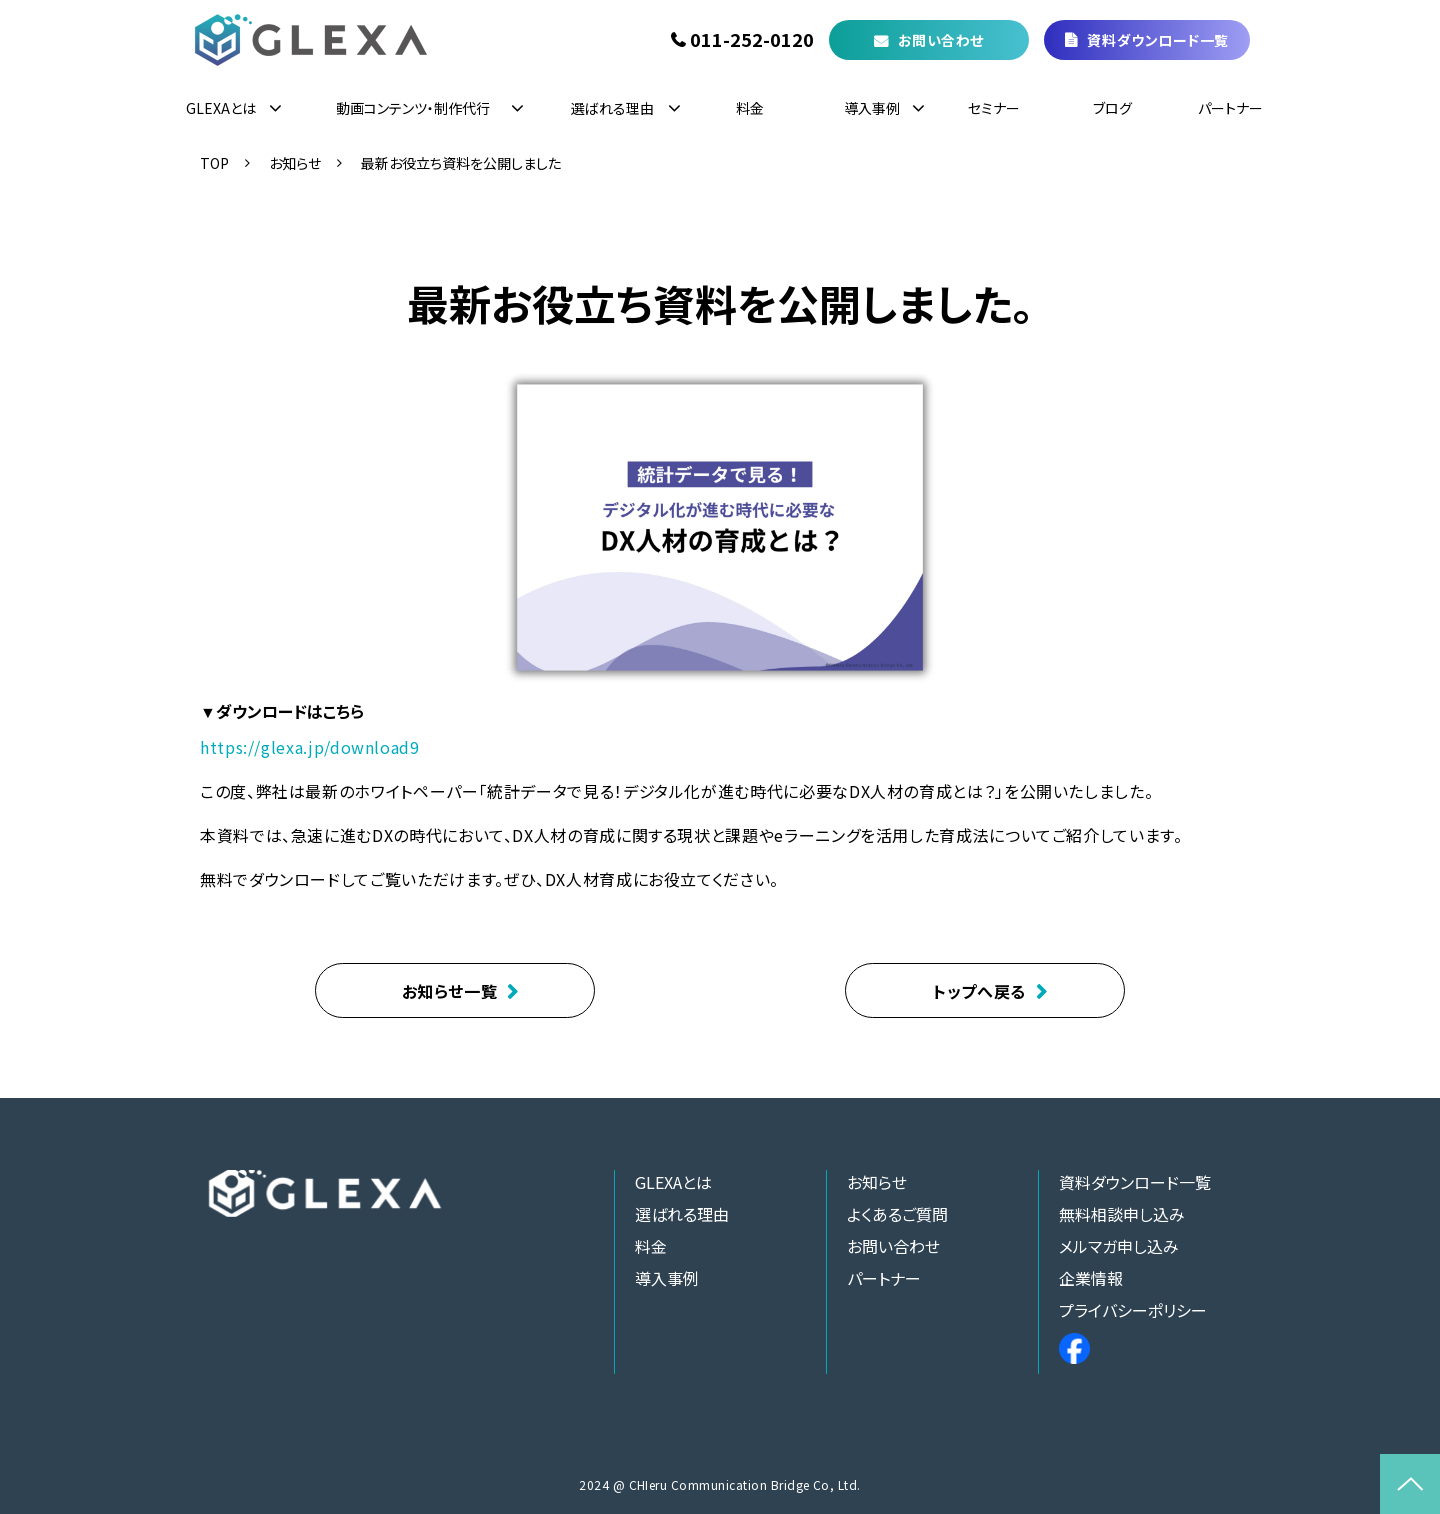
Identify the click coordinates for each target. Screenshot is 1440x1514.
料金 (750, 108)
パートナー (1230, 108)
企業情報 (1091, 1278)
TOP (214, 163)
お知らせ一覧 (450, 991)
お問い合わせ (941, 40)
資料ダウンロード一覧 (1158, 40)
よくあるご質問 (897, 1214)
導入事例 (872, 108)
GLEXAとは (221, 108)
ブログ (1112, 108)
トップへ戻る (979, 991)
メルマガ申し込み (1119, 1246)
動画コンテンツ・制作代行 (413, 108)
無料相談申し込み (1122, 1214)
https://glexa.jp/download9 (310, 747)
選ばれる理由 (612, 108)
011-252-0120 (752, 40)
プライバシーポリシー (1133, 1310)
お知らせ (295, 163)
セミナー (994, 108)
